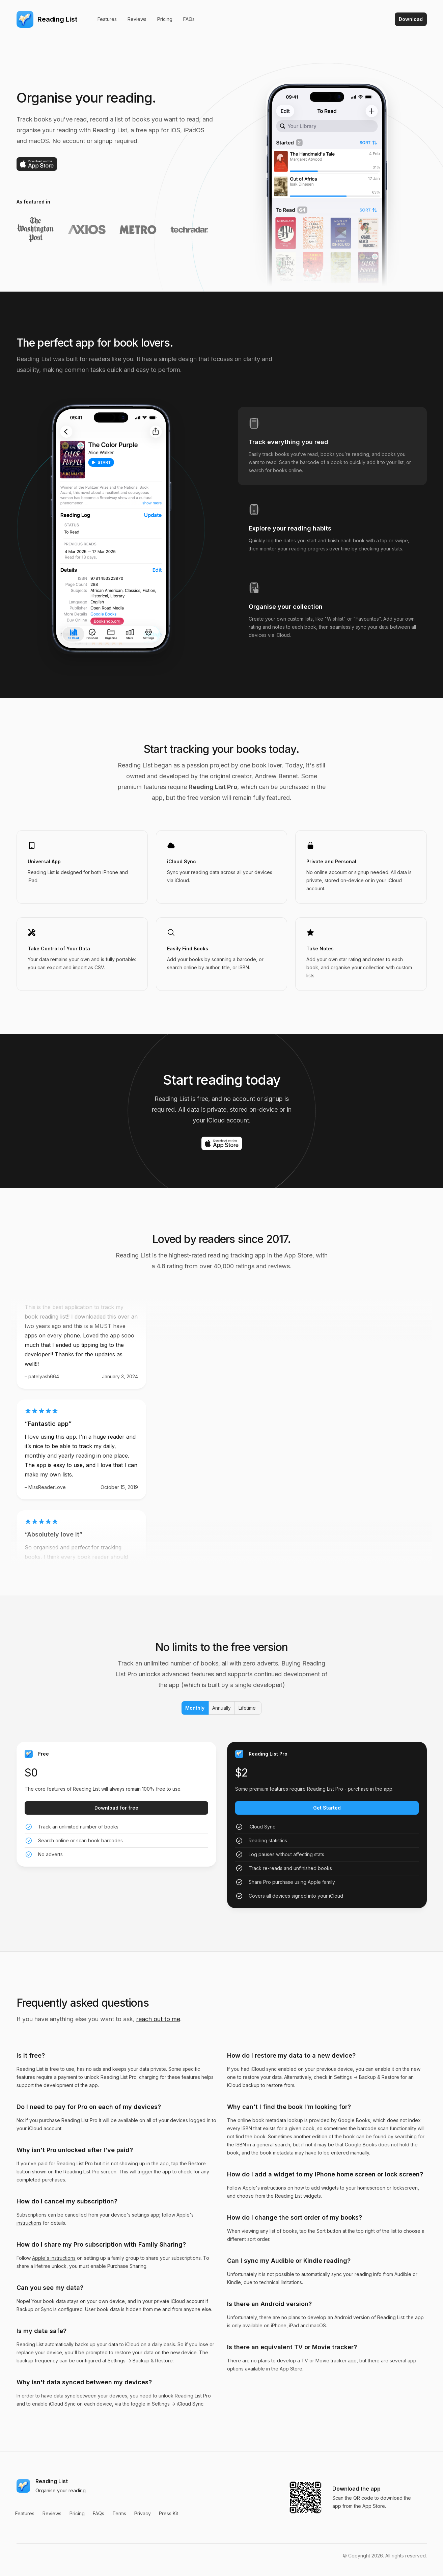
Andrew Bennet (276, 776)
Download (411, 19)
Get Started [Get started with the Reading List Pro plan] (327, 1808)
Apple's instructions (54, 2258)
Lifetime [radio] (247, 1708)
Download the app (356, 2488)
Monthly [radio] (194, 1708)
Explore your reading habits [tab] (290, 528)
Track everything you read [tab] (288, 442)
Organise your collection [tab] (286, 606)
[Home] (47, 19)
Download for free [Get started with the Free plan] (116, 1808)
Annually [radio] (221, 1708)
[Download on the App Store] (37, 164)
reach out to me (158, 2019)
